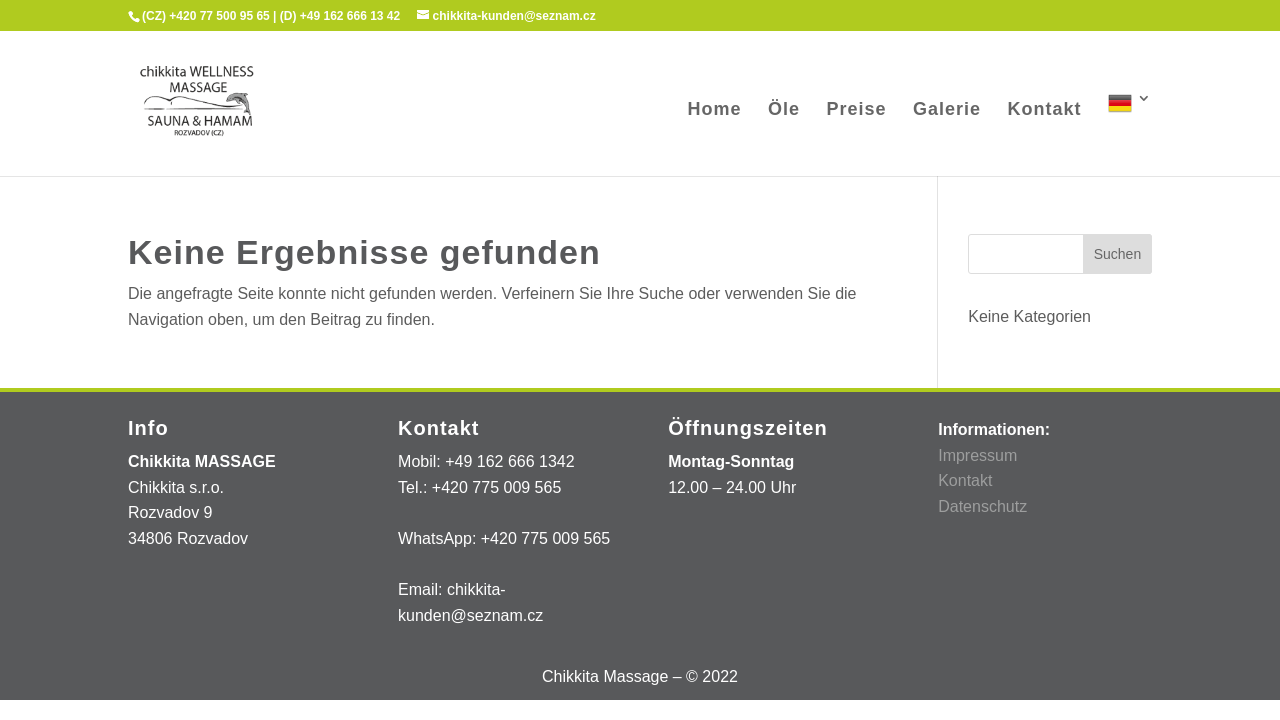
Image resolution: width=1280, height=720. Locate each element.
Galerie (947, 110)
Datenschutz (982, 506)
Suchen (1117, 254)
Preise (857, 110)
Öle (784, 110)
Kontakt (1045, 110)
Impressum (977, 455)
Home (715, 110)
